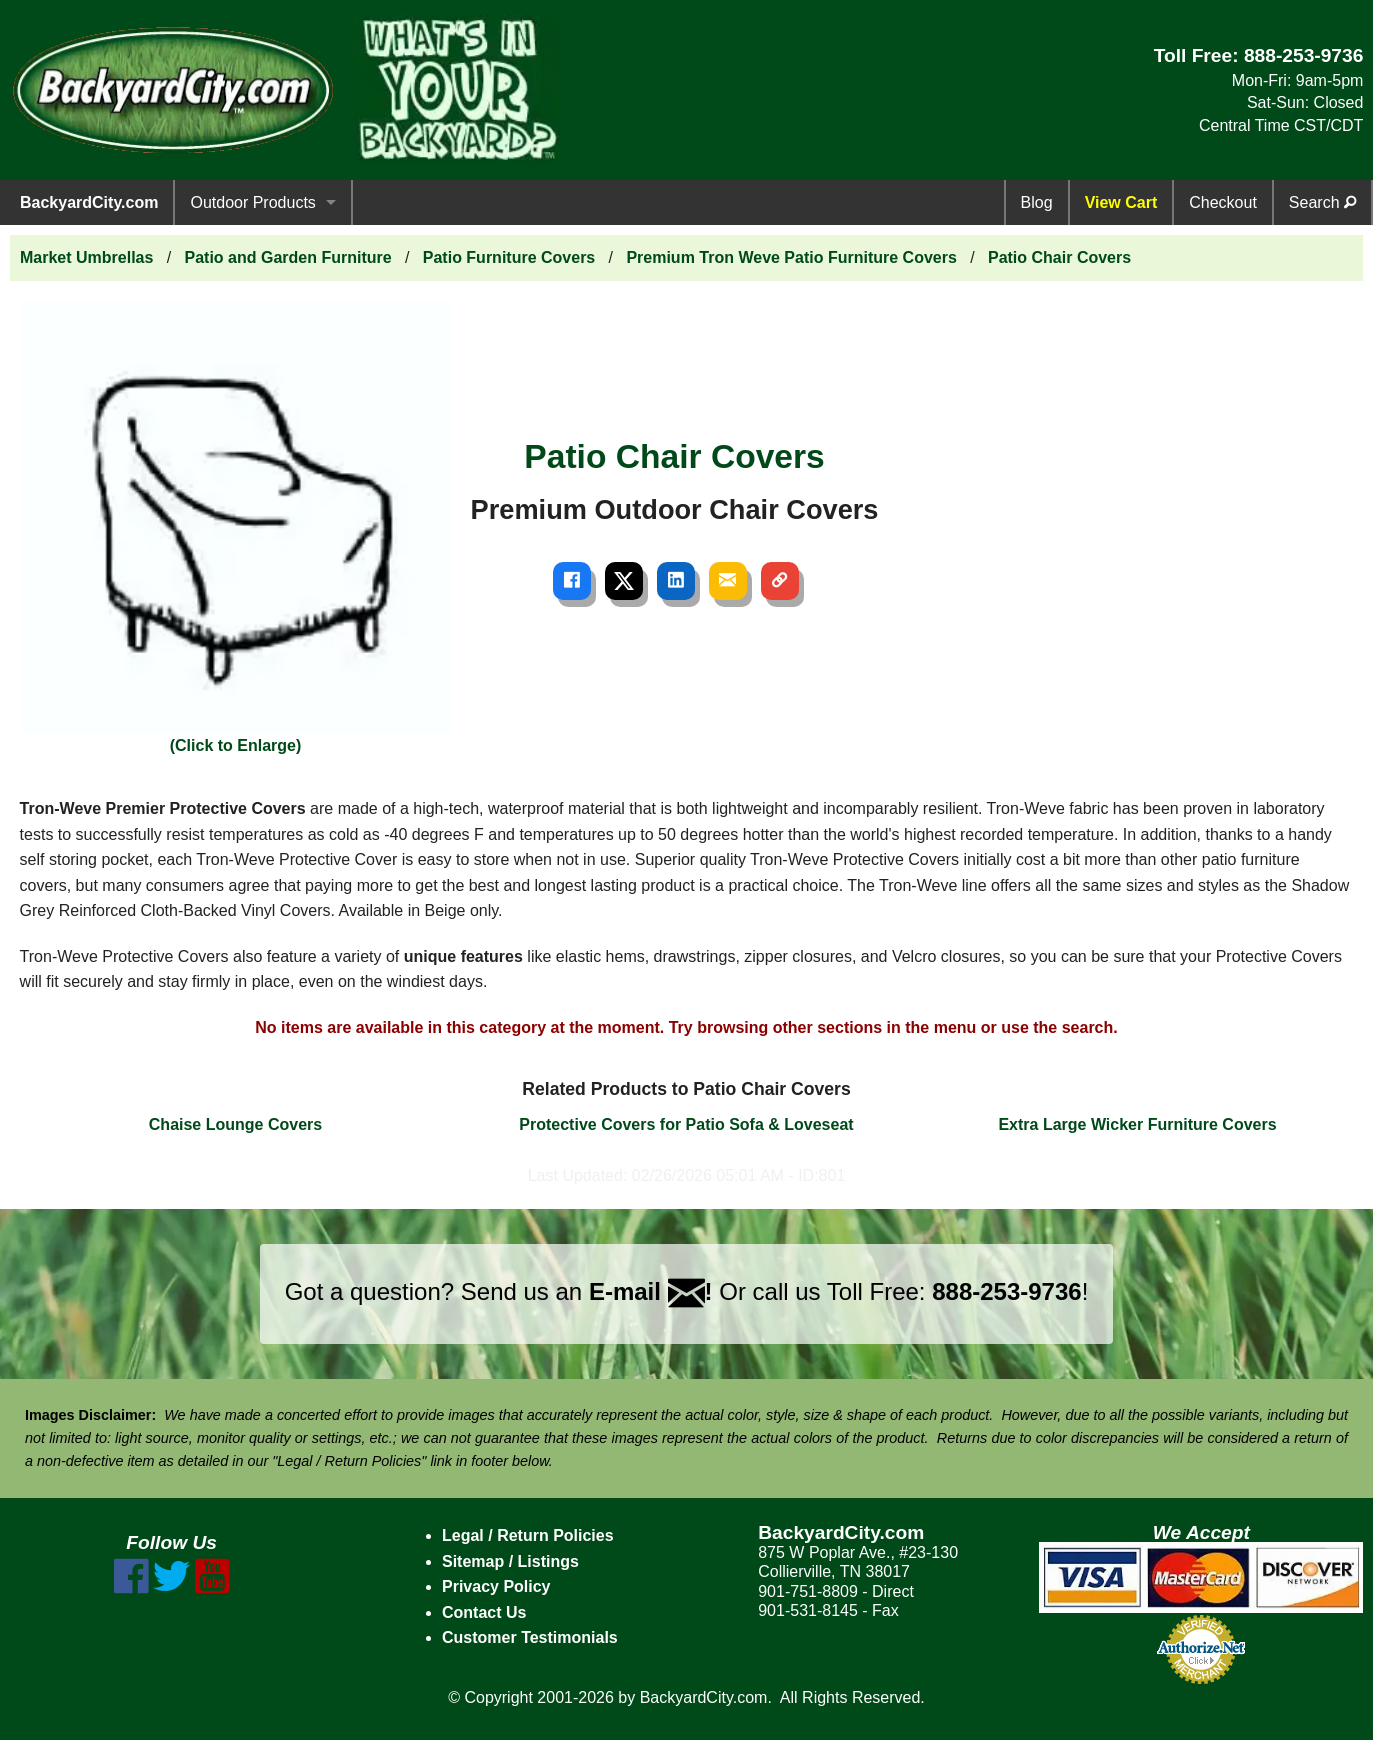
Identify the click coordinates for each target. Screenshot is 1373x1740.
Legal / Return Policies (528, 1535)
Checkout (1223, 202)
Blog (1037, 202)
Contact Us (484, 1612)
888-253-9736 (1304, 55)
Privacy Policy (496, 1586)
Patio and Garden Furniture (288, 257)
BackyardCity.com (89, 202)
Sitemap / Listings (510, 1561)
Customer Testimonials (530, 1637)
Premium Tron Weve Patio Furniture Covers (791, 257)
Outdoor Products (252, 202)
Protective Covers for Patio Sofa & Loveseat (686, 1124)
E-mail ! (651, 1291)
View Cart (1121, 202)
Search (1322, 202)
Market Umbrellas (86, 257)
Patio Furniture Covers (509, 257)
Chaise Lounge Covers (235, 1124)
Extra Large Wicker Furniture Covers (1137, 1124)
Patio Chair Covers (1059, 257)
